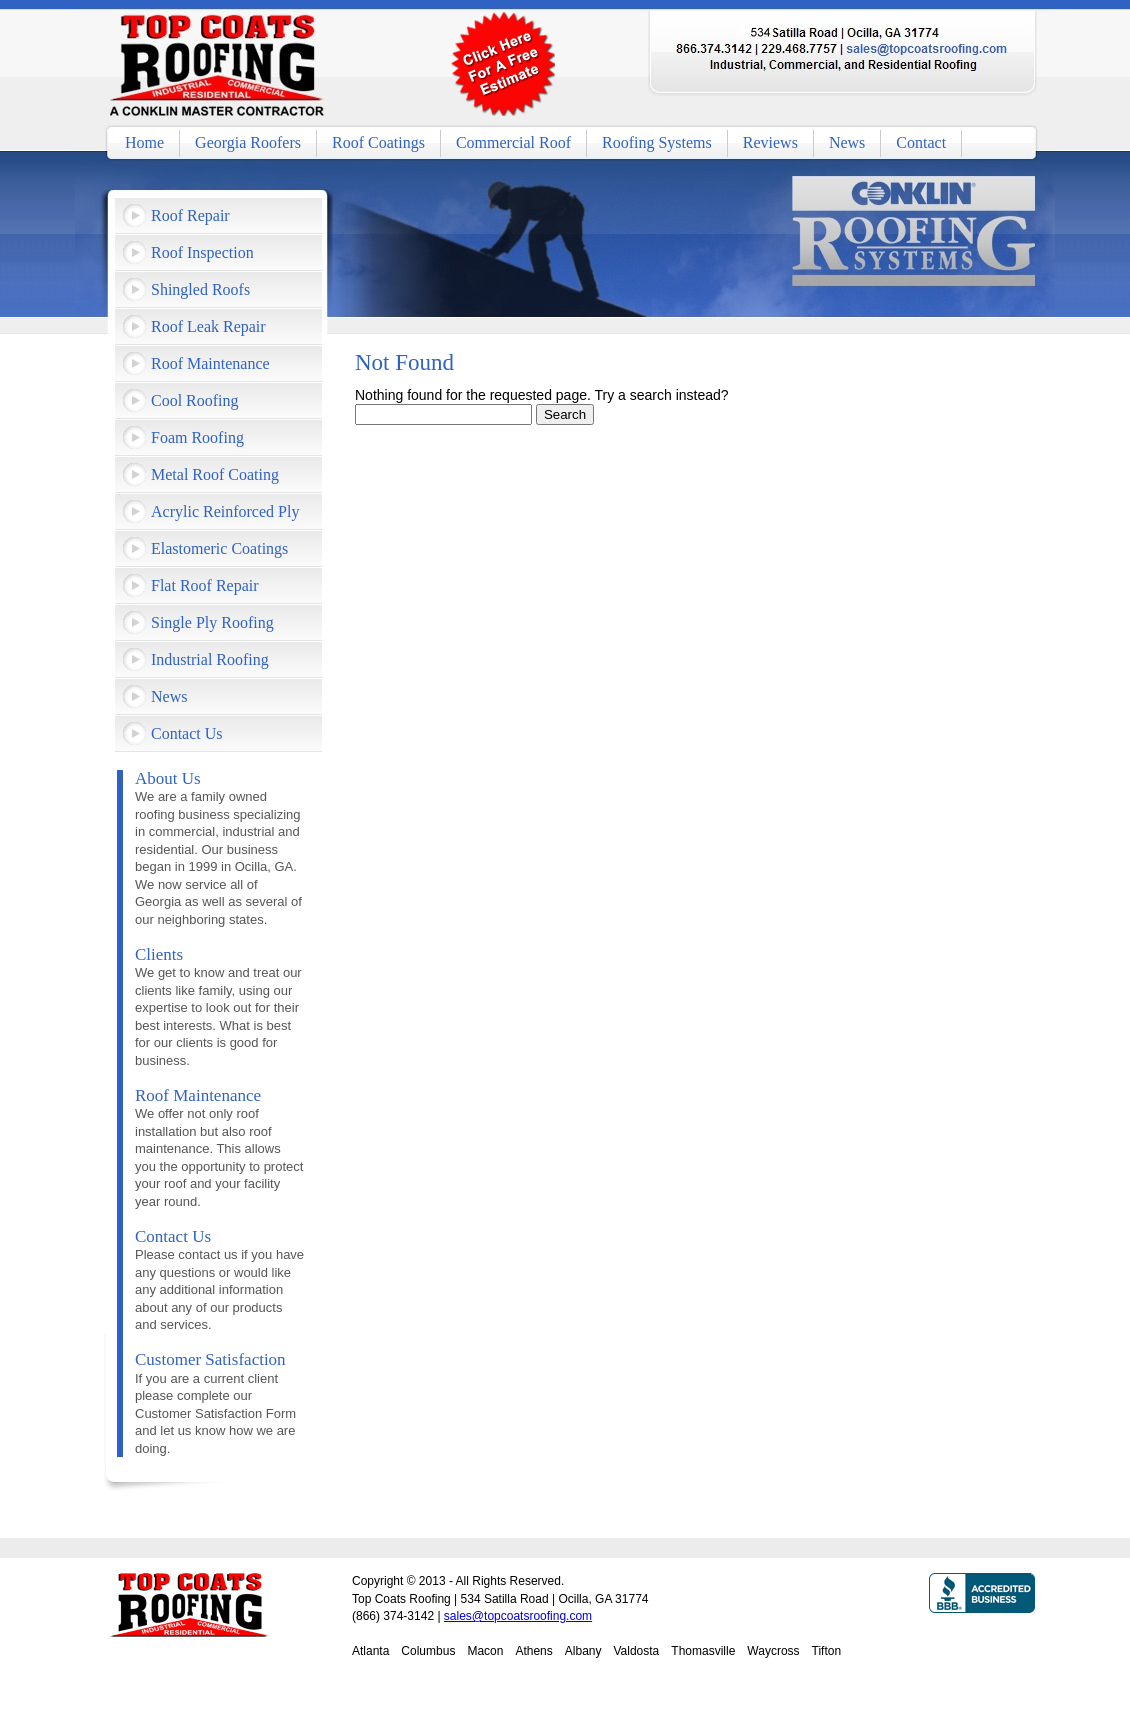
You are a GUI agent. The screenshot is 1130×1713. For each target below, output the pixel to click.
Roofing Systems (657, 142)
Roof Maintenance (210, 363)
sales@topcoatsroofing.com (518, 1616)
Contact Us (187, 733)
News (847, 142)
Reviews (770, 142)
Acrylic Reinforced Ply (225, 511)
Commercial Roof (513, 142)
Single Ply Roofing (212, 622)
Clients (159, 954)
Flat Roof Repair (205, 585)
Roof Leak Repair (208, 326)
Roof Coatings (378, 142)
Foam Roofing (197, 437)
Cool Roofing (195, 400)
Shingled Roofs (200, 289)
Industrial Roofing (210, 659)
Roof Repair (190, 215)
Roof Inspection (202, 252)
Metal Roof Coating (215, 474)
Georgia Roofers (248, 142)
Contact (921, 142)
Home (144, 142)
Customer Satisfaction (210, 1359)
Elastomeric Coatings (219, 548)
